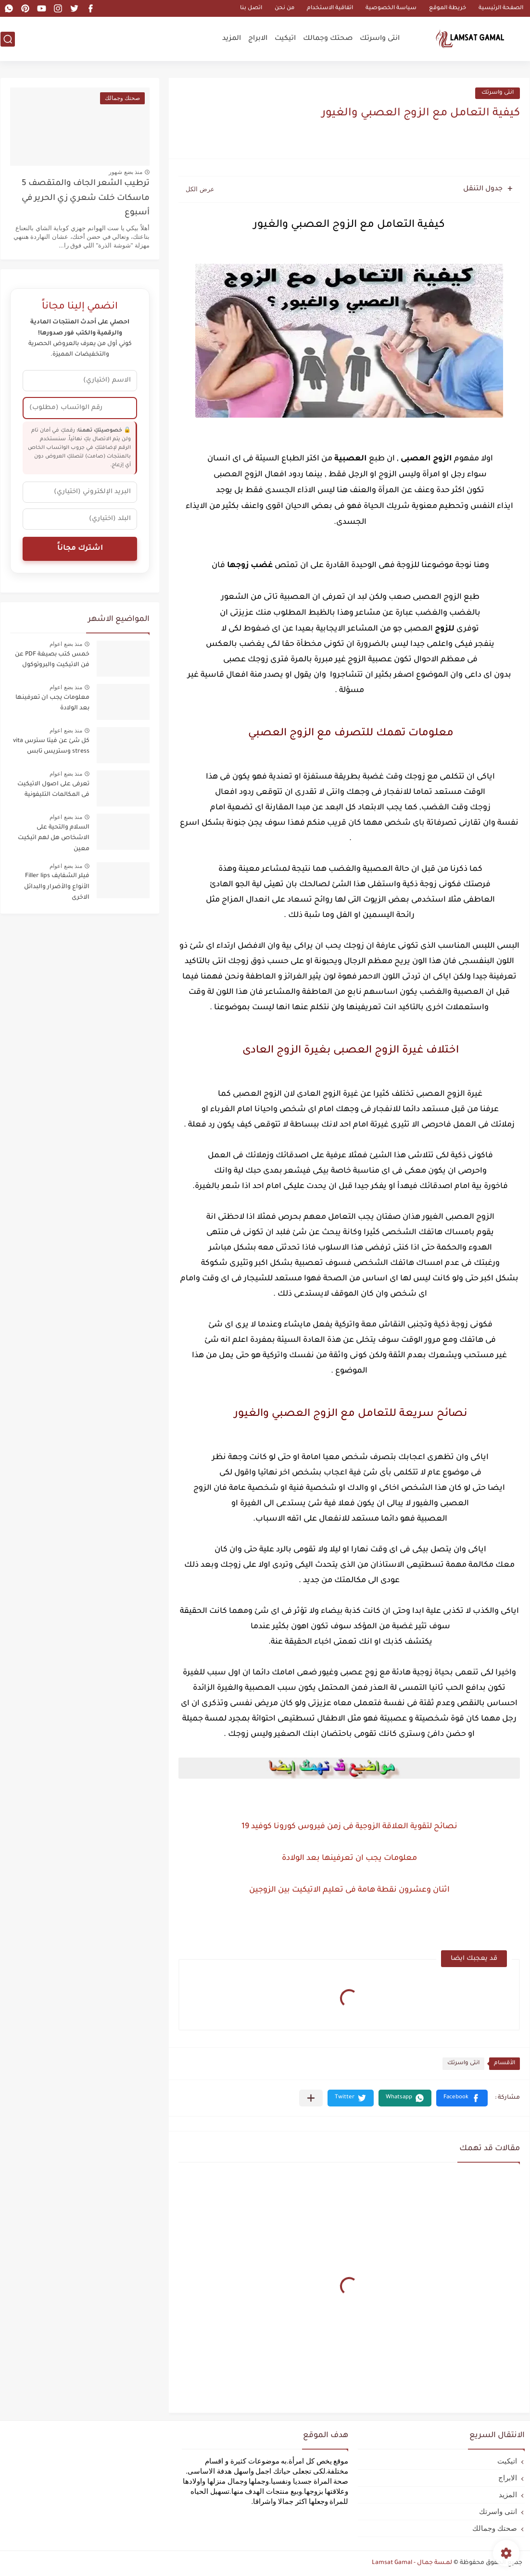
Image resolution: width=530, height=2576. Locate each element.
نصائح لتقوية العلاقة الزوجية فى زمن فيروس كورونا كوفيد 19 (349, 1826)
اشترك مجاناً (80, 549)
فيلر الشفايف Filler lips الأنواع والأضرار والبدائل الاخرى (56, 887)
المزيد (231, 39)
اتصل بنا (251, 8)
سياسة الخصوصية (391, 8)
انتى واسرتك (380, 39)
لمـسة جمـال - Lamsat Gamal (412, 2563)
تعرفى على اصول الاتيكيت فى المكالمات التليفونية (53, 789)
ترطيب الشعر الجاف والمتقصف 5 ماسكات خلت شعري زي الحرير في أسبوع (86, 198)
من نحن (284, 8)
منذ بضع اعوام (66, 644)
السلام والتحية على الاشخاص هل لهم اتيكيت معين (53, 838)
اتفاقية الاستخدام (330, 8)
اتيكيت (285, 39)
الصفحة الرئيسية (501, 8)
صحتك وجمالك (328, 39)
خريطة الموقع (447, 8)
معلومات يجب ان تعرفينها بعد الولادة (349, 1858)
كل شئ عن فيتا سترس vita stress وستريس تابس (51, 746)
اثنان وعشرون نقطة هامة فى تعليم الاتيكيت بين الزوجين (349, 1890)
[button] (462, 2098)
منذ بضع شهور (125, 172)
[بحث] (7, 39)
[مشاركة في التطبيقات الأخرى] (311, 2098)
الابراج (257, 39)
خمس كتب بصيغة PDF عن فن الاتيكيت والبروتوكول (52, 660)
